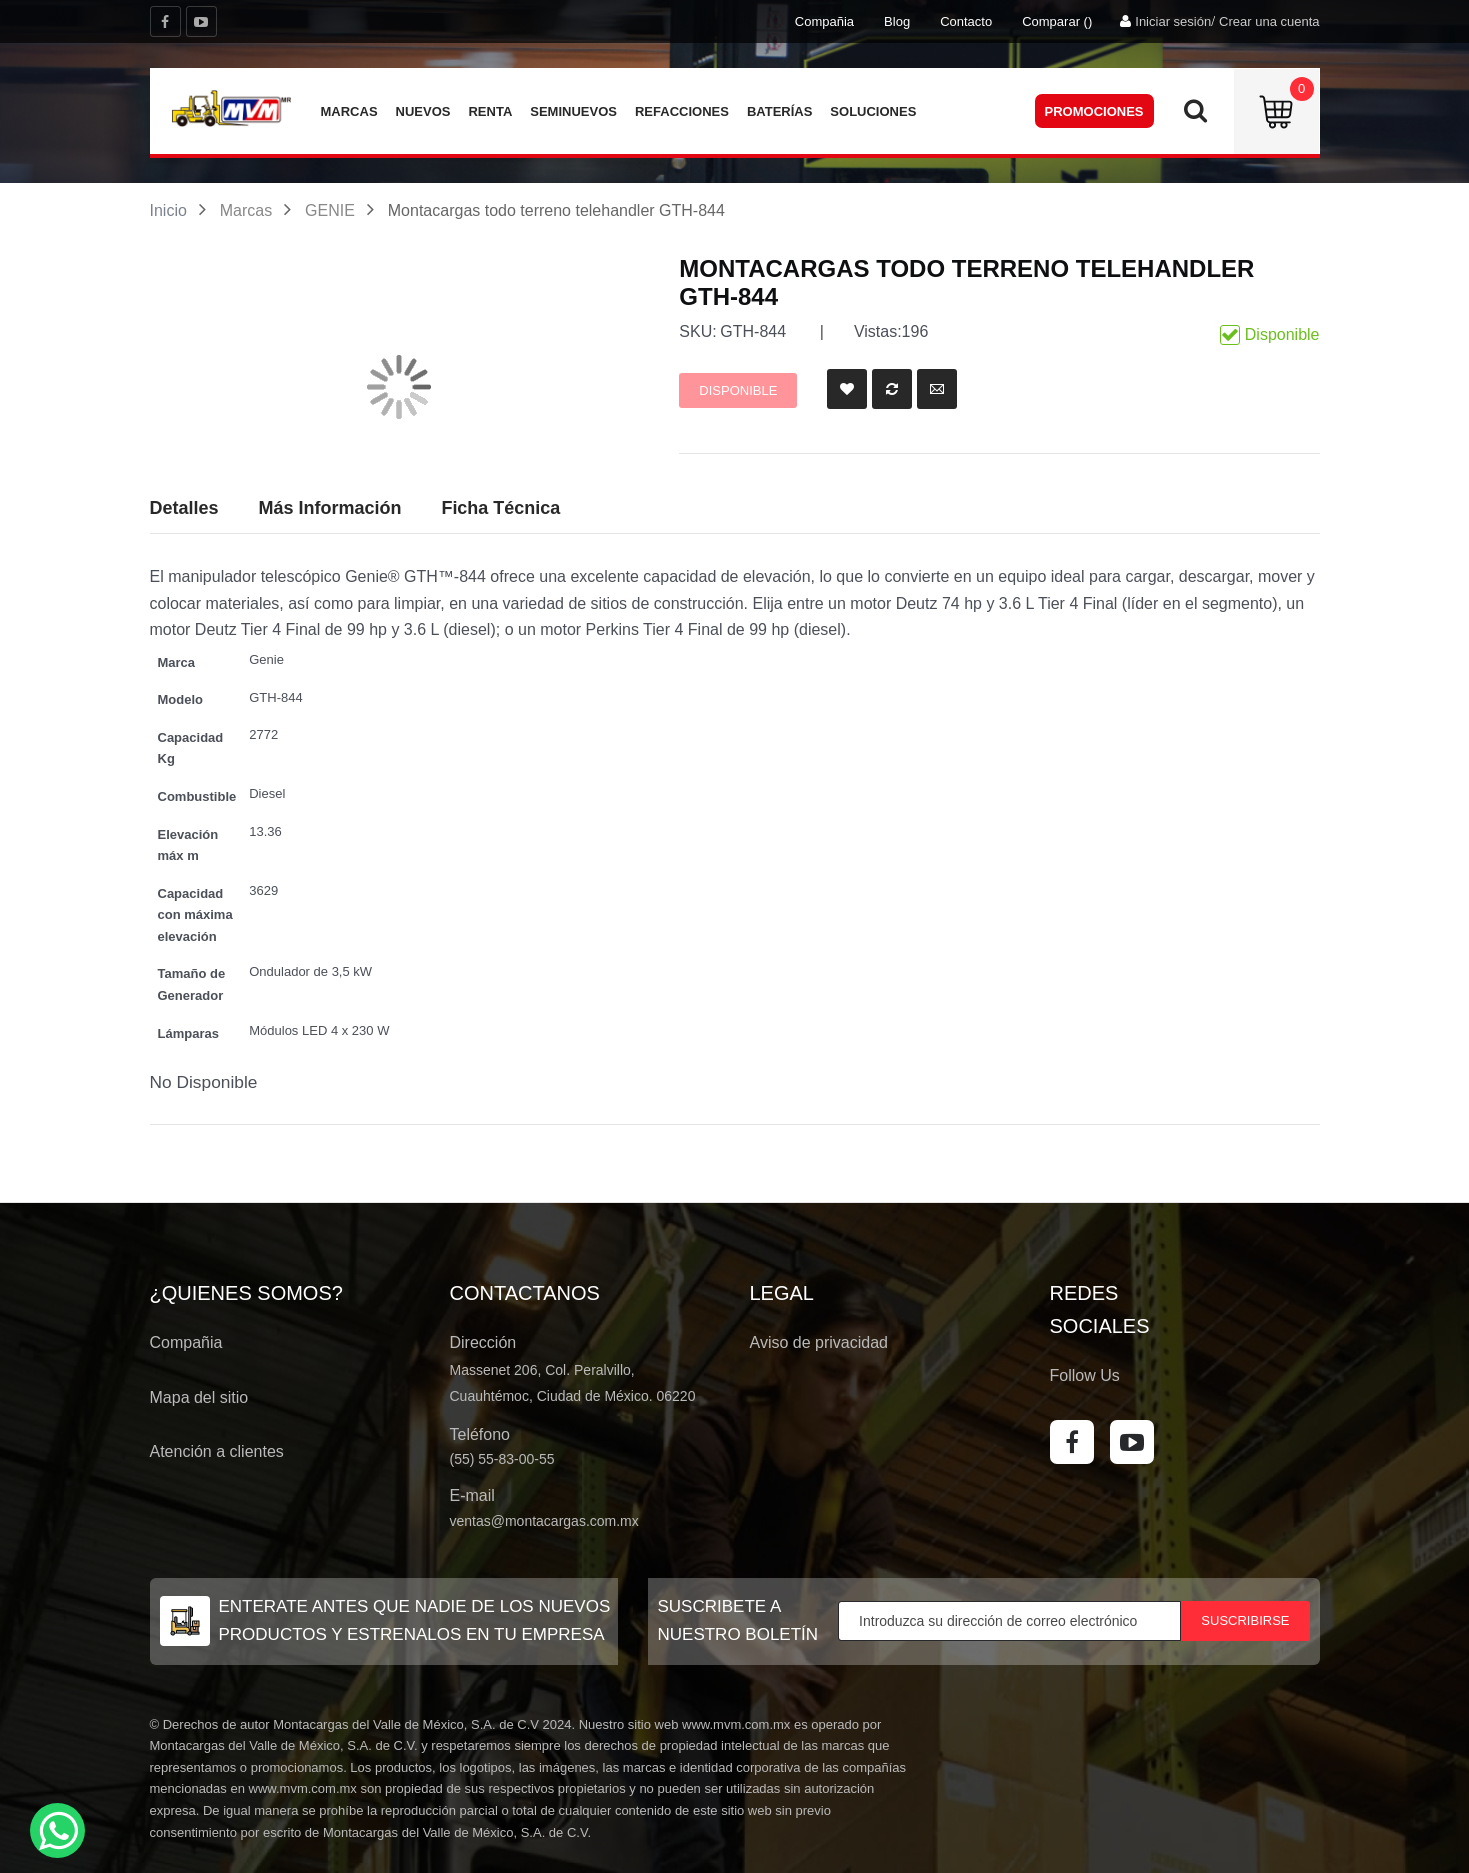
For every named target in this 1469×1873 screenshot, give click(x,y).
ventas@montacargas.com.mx (544, 1521)
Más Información (329, 508)
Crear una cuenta (1269, 21)
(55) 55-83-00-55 (502, 1459)
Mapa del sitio (199, 1397)
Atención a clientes (217, 1451)
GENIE (330, 210)
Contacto (966, 21)
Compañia (824, 21)
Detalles (184, 508)
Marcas (246, 210)
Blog (897, 21)
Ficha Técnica (500, 508)
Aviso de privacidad (819, 1342)
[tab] (500, 509)
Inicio (168, 210)
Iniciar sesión (1173, 21)
